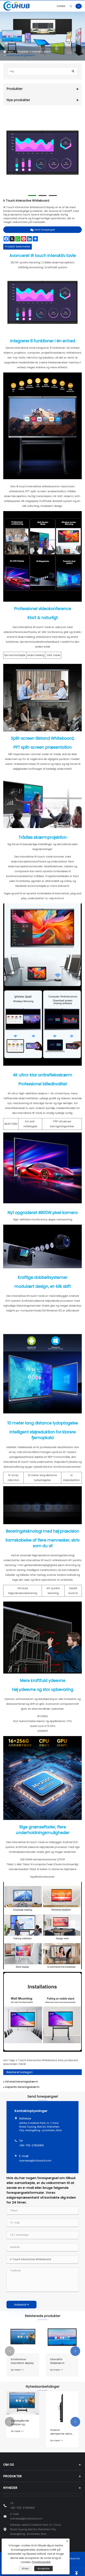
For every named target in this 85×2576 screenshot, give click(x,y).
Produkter (23, 51)
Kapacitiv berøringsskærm (22, 2087)
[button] (10, 2351)
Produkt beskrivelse (17, 246)
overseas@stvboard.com (35, 2160)
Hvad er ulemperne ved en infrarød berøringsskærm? (61, 2432)
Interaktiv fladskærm (57, 2361)
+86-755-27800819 (31, 2145)
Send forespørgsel (42, 229)
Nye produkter (18, 100)
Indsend (21, 2305)
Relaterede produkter (42, 2316)
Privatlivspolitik (41, 2562)
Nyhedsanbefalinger (43, 2386)
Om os (8, 2464)
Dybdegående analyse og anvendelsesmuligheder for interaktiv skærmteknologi (23, 2422)
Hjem (10, 51)
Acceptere (43, 2568)
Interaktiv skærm (42, 51)
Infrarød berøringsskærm (21, 55)
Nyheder (10, 2487)
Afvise (25, 2568)
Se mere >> (17, 2369)
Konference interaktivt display (22, 2361)
